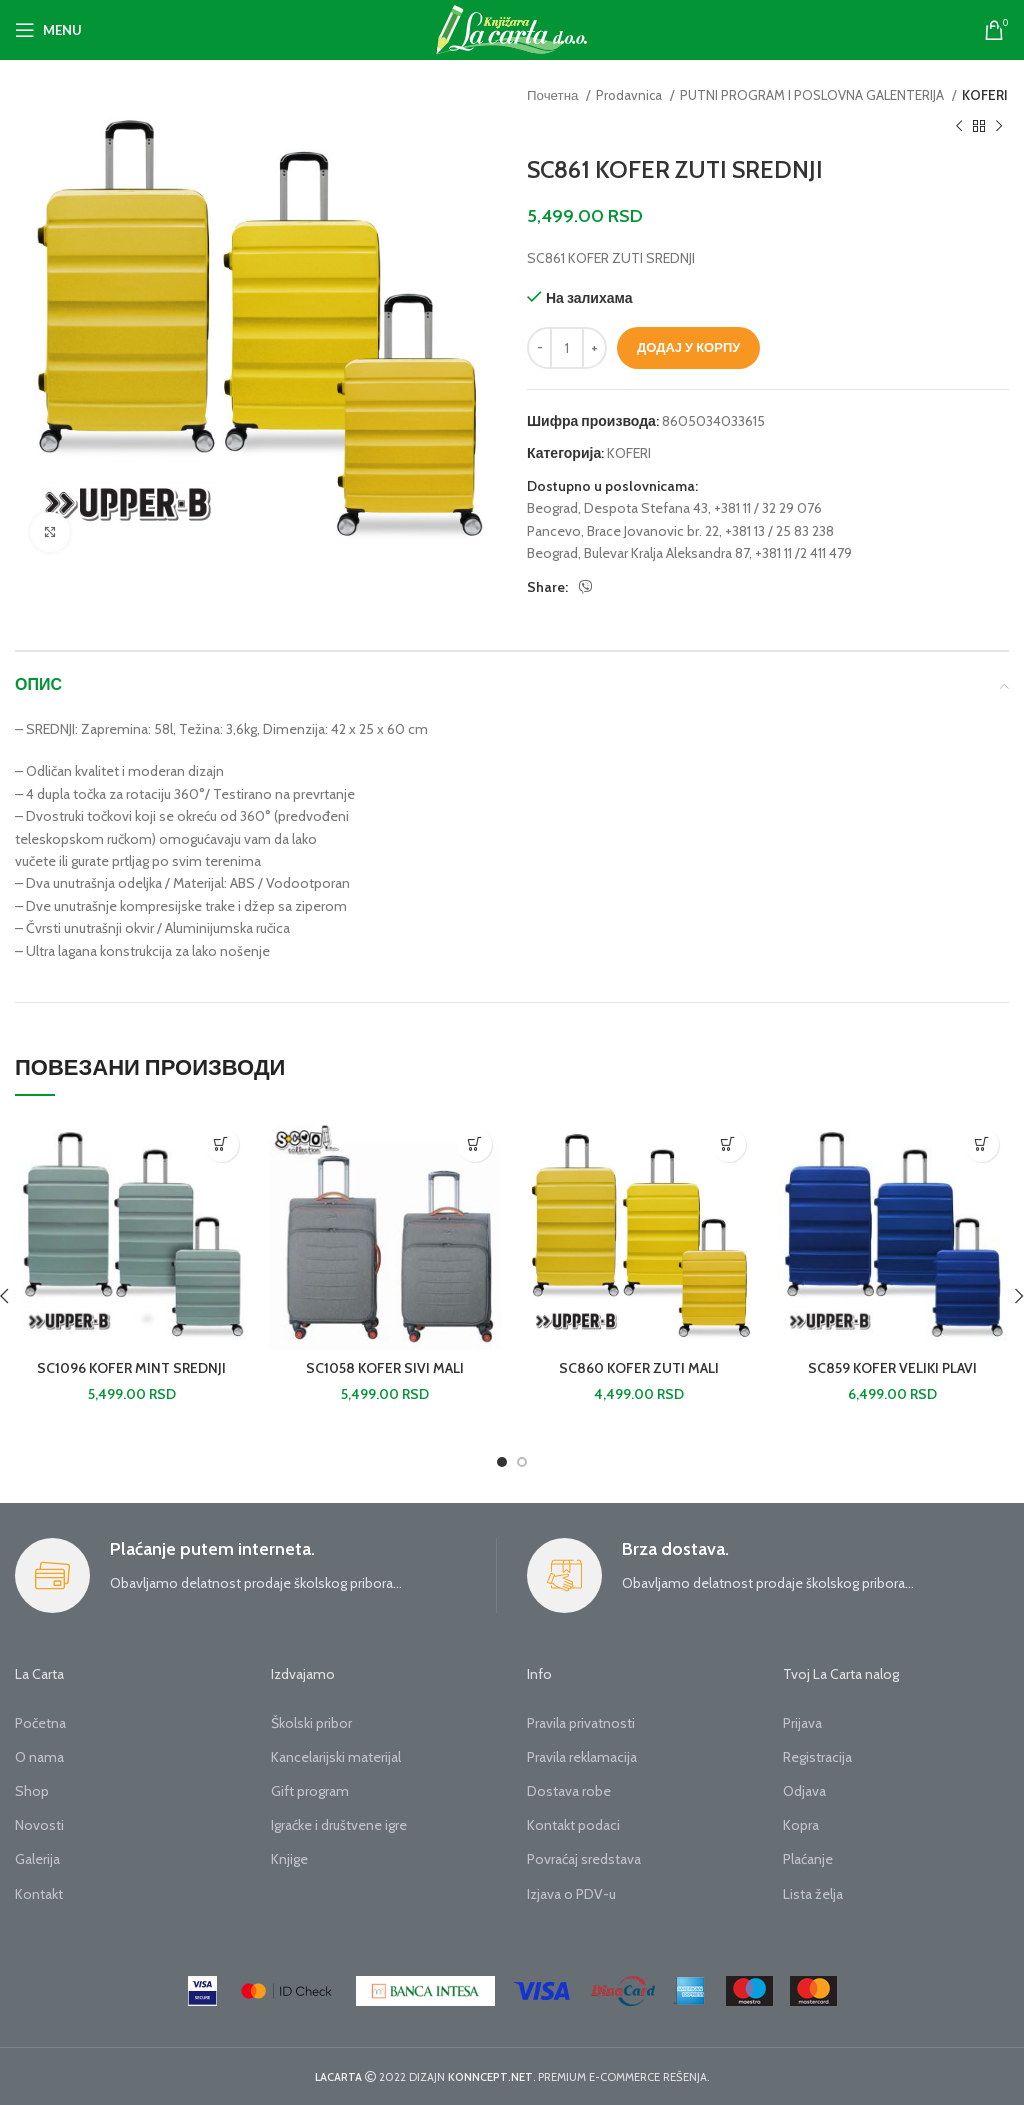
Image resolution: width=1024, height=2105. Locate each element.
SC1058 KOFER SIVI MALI (385, 1368)
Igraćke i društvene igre (339, 1825)
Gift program (310, 1791)
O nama (39, 1757)
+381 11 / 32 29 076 (768, 508)
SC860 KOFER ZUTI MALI (639, 1368)
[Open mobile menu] (48, 30)
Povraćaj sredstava (584, 1859)
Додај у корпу (688, 347)
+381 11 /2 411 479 (803, 553)
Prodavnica (630, 95)
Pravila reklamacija (582, 1757)
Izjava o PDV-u (571, 1894)
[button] (221, 1144)
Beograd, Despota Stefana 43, (619, 508)
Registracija (817, 1757)
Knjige (289, 1859)
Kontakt (39, 1894)
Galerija (37, 1859)
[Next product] (999, 126)
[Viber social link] (586, 587)
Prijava (802, 1723)
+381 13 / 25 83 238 (779, 531)
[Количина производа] (567, 348)
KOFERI (985, 95)
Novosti (39, 1825)
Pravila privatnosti (581, 1723)
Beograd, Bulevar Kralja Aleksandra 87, (639, 553)
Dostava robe (569, 1791)
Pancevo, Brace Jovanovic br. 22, (624, 531)
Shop (32, 1791)
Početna (40, 1723)
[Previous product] (959, 126)
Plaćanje (808, 1859)
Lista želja (813, 1894)
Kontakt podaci (573, 1825)
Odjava (804, 1791)
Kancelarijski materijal (336, 1757)
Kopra (801, 1825)
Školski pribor (311, 1723)
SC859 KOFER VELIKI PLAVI (892, 1368)
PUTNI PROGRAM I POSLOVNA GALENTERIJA (813, 95)
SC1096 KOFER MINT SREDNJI (131, 1368)
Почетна (554, 95)
